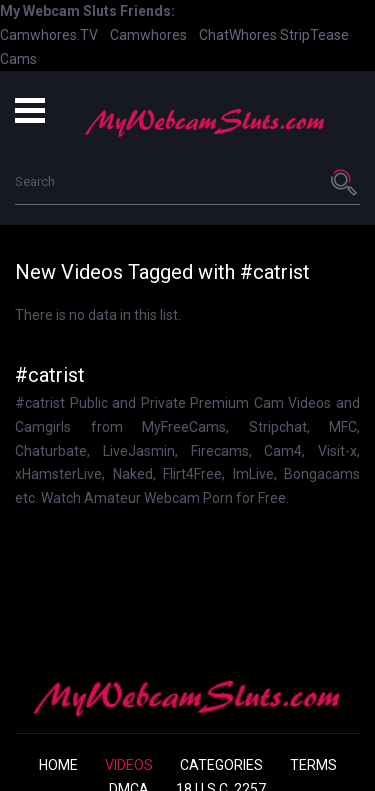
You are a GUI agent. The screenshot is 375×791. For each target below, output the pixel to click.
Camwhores (148, 35)
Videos (129, 765)
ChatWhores (238, 35)
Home (58, 765)
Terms (313, 765)
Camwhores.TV (49, 35)
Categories (221, 765)
